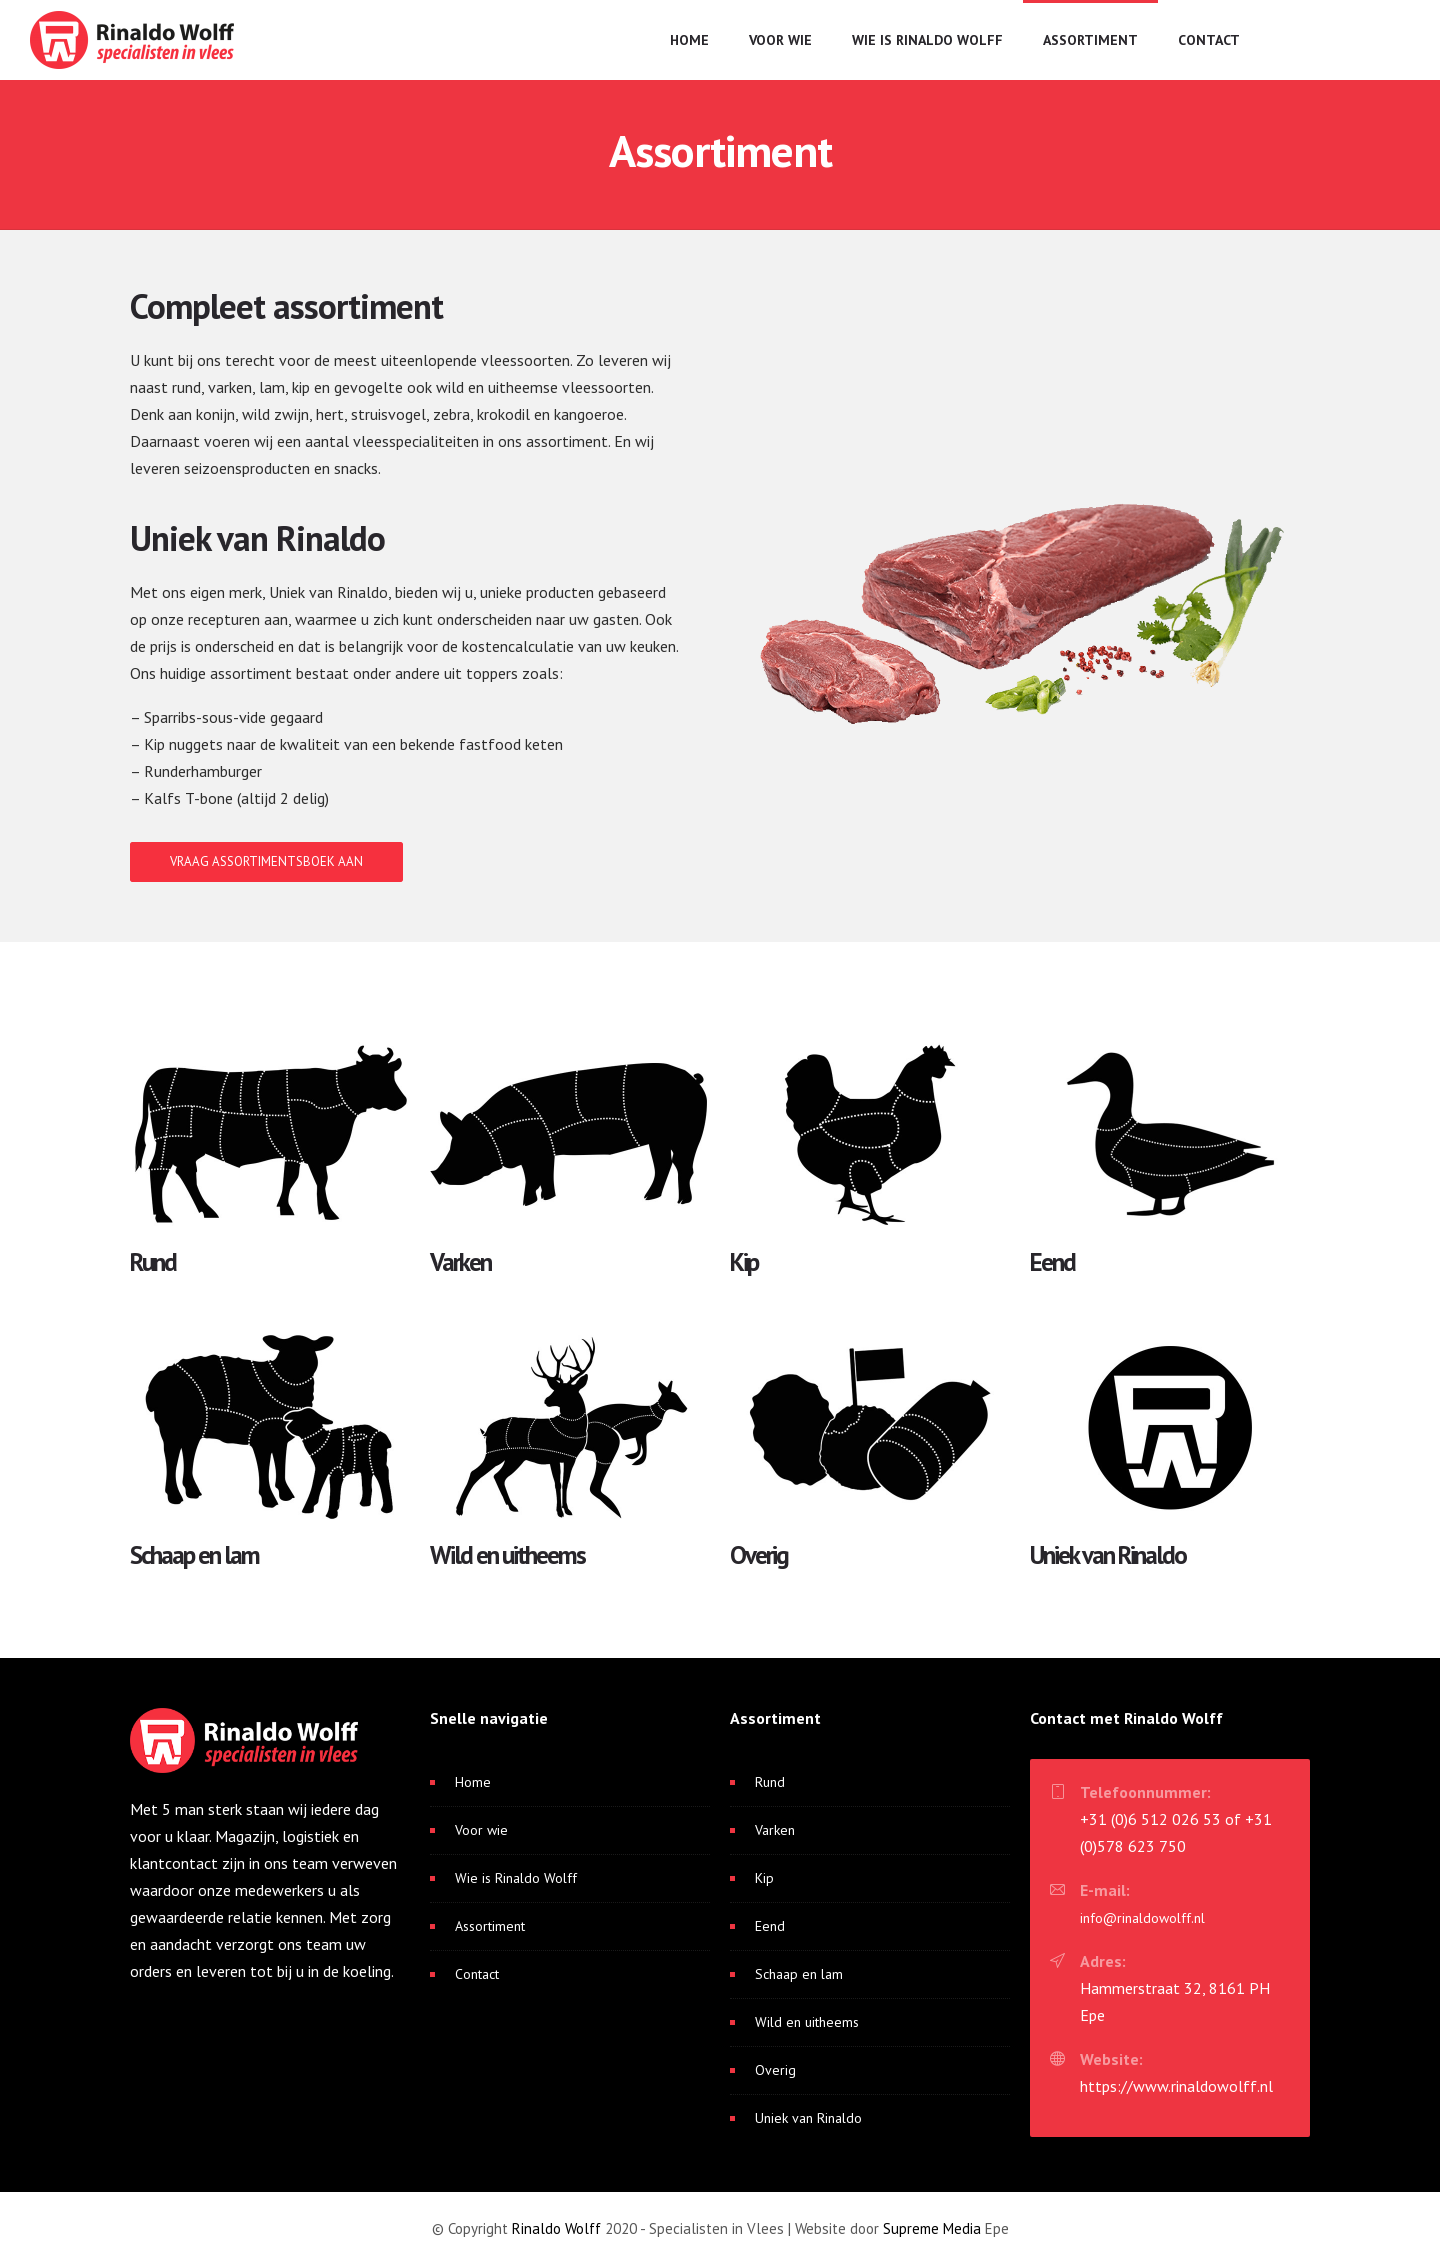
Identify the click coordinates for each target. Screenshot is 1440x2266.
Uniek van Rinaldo (808, 2118)
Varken (775, 1830)
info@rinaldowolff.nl (1142, 1918)
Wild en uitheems (807, 2022)
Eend (770, 1926)
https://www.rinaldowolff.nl (1176, 2086)
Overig (775, 2070)
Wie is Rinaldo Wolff (927, 40)
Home (689, 40)
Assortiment (1090, 40)
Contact (1209, 40)
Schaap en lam (799, 1974)
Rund (770, 1782)
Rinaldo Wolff (556, 2228)
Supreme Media (932, 2228)
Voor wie (780, 40)
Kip (764, 1878)
